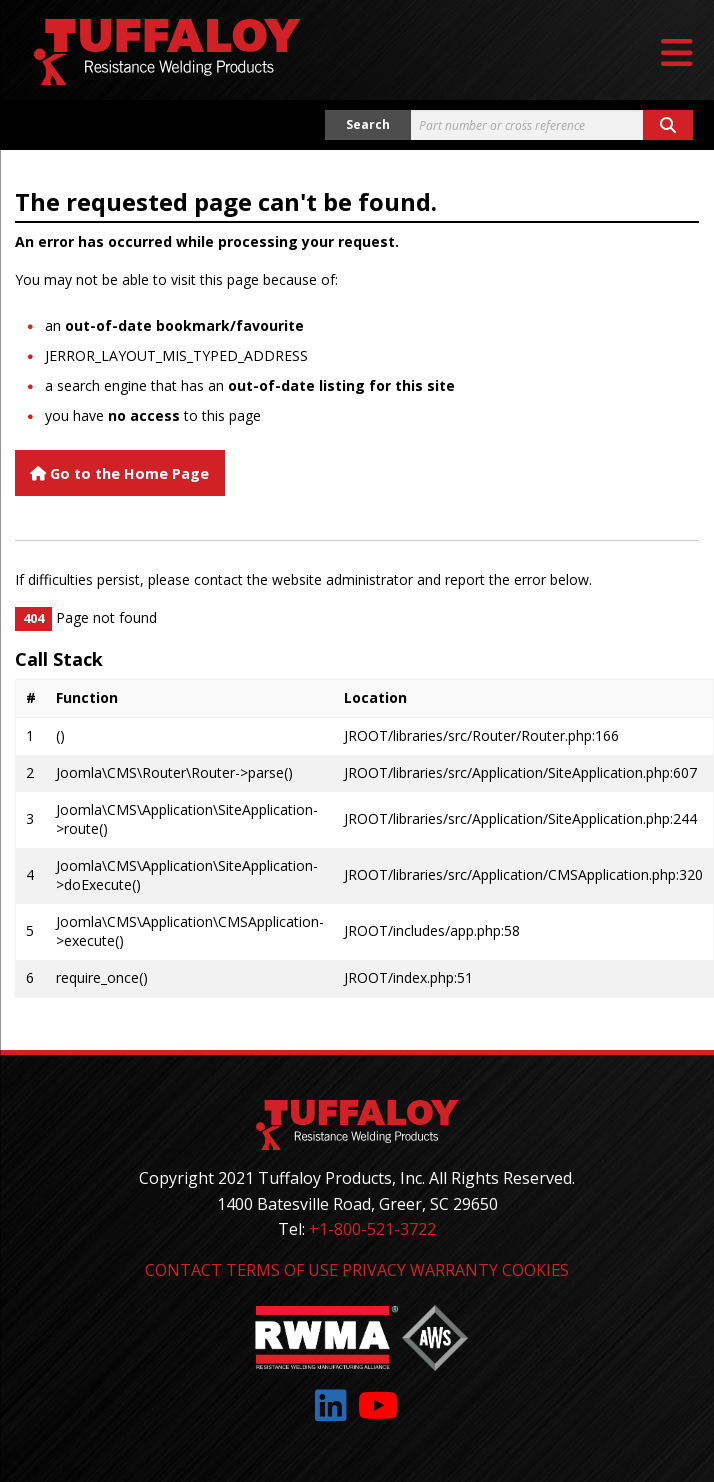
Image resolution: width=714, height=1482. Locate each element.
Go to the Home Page (119, 473)
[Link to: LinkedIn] (331, 1405)
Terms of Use (282, 1270)
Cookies (535, 1270)
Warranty (454, 1270)
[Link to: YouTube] (378, 1405)
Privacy (374, 1270)
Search (368, 124)
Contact (183, 1270)
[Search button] (668, 125)
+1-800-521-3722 (372, 1229)
